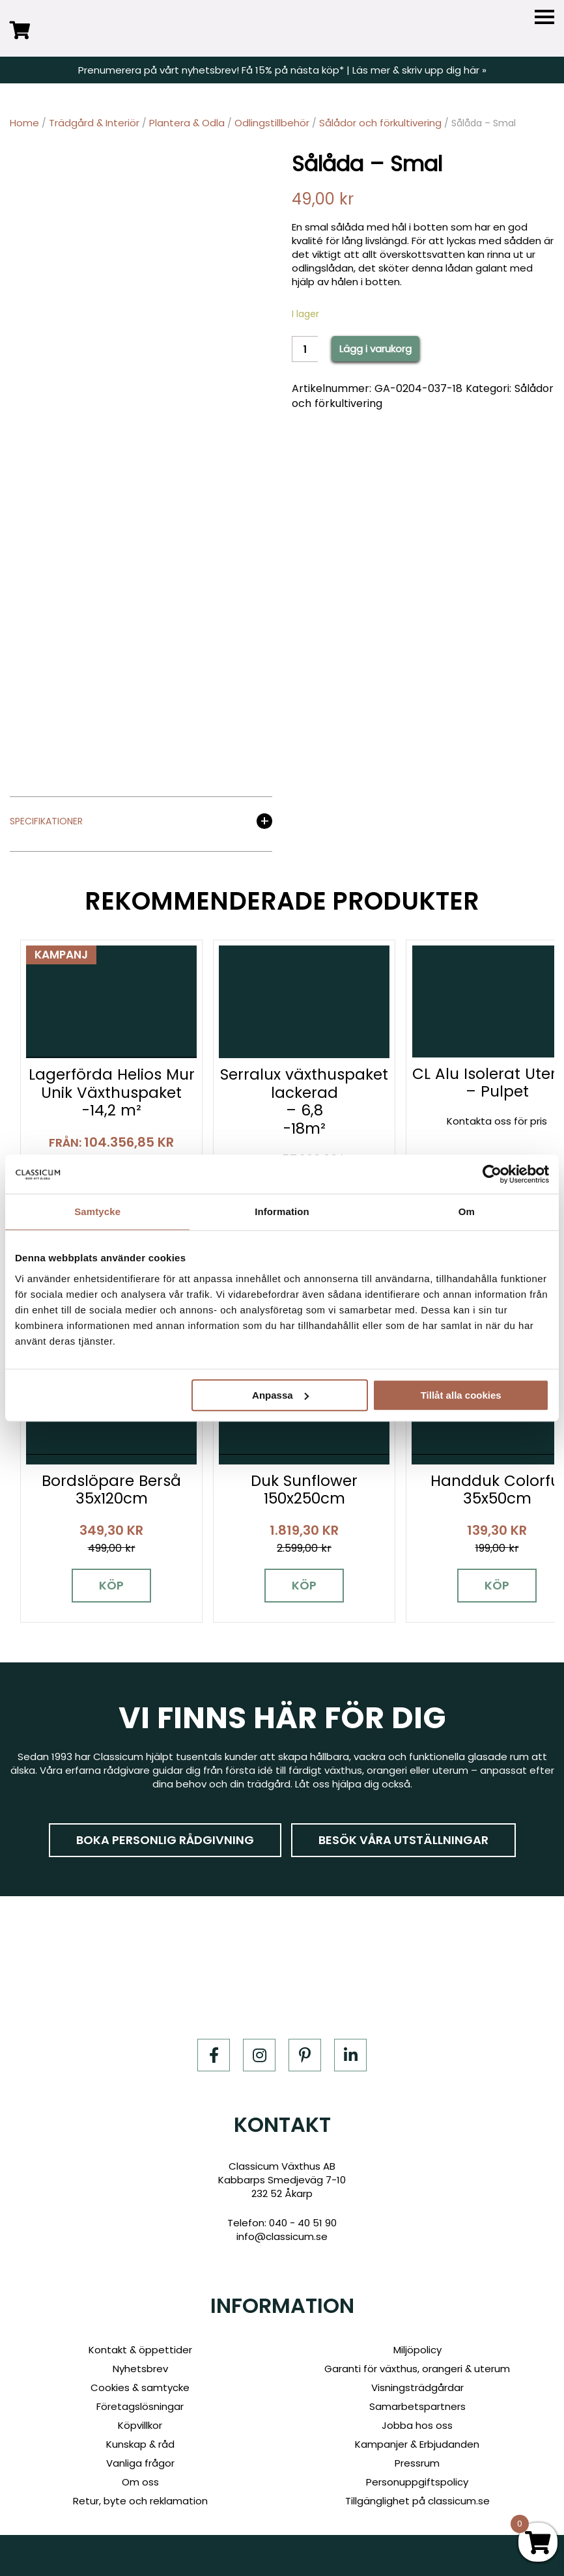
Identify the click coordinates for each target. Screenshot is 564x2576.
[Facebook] (213, 2055)
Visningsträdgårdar (417, 2387)
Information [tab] (282, 1211)
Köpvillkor (140, 2425)
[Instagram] (259, 2055)
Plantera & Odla (187, 123)
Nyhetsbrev (140, 2368)
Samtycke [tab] (97, 1211)
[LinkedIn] (350, 2055)
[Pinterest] (305, 2055)
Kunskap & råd (140, 2444)
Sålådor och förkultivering (380, 123)
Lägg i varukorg (375, 349)
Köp (111, 1585)
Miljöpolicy (417, 2350)
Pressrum (417, 2463)
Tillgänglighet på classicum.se (417, 2501)
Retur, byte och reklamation (140, 2501)
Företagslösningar (140, 2406)
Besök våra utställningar (403, 1840)
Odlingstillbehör (271, 123)
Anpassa (280, 1395)
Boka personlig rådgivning (165, 1840)
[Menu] (544, 17)
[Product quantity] (305, 349)
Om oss (140, 2482)
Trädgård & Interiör (94, 123)
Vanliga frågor (140, 2463)
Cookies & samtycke (140, 2387)
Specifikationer (46, 822)
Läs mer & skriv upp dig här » (419, 70)
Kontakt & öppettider (140, 2350)
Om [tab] (466, 1211)
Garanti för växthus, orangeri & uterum (417, 2368)
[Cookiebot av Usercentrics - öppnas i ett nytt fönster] (492, 1174)
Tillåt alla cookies (461, 1395)
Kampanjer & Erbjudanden (417, 2444)
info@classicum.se (282, 2236)
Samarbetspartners (417, 2406)
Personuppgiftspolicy (417, 2482)
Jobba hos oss (417, 2425)
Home (24, 123)
